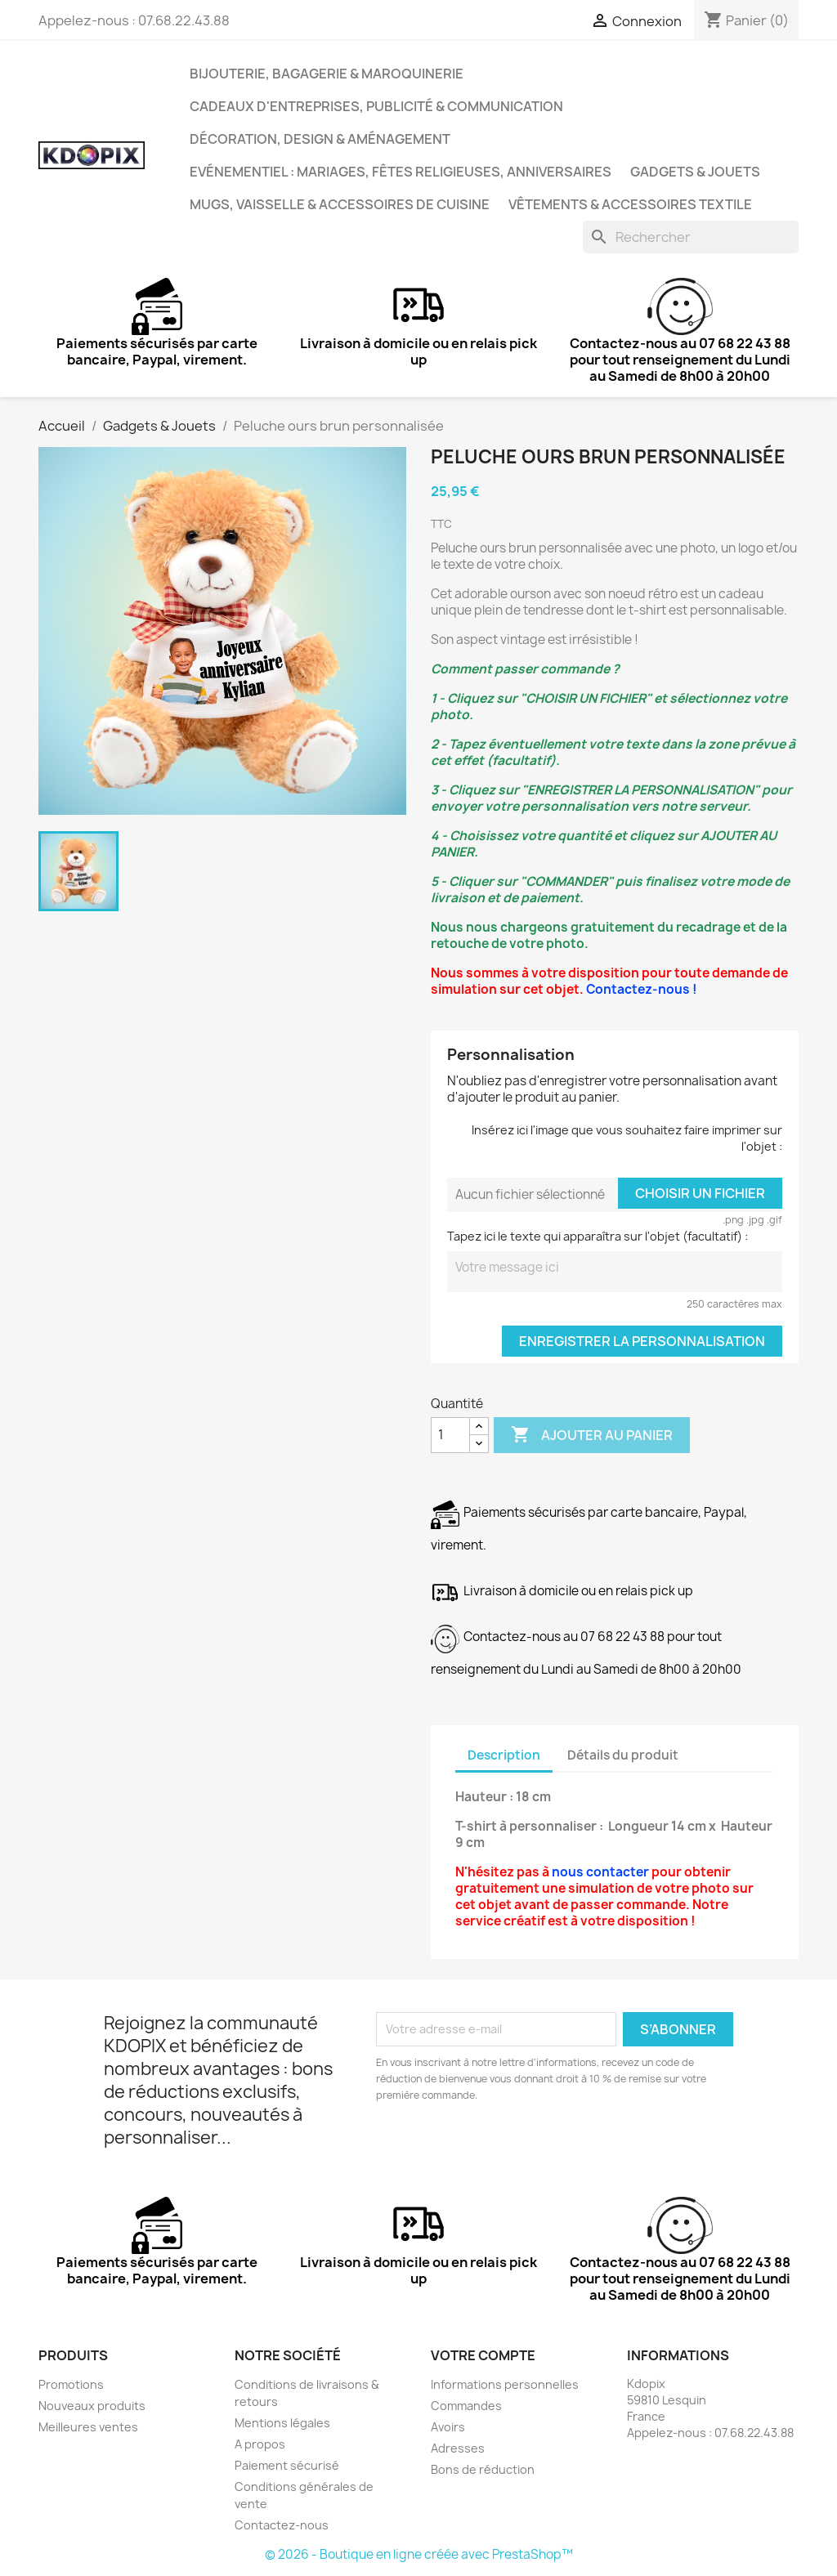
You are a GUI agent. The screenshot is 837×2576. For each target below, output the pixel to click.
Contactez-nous (282, 2525)
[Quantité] (450, 1435)
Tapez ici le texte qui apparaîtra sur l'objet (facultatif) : (597, 1236)
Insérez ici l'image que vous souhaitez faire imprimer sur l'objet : (627, 1138)
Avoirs (448, 2427)
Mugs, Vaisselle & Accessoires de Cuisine (340, 204)
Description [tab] (504, 1755)
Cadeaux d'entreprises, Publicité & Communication (376, 106)
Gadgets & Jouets (695, 172)
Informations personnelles (505, 2384)
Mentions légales (282, 2423)
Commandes (466, 2405)
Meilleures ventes (88, 2427)
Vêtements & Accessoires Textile (630, 204)
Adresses (458, 2448)
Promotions (71, 2384)
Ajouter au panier (592, 1435)
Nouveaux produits (91, 2405)
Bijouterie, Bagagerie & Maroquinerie (326, 74)
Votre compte (483, 2355)
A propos (260, 2444)
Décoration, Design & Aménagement (320, 139)
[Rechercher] (691, 237)
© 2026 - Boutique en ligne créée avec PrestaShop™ (419, 2554)
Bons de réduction (483, 2469)
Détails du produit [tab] (622, 1755)
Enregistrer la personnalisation (642, 1341)
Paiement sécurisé (287, 2465)
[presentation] (512, 2148)
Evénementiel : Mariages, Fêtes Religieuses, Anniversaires (400, 172)
